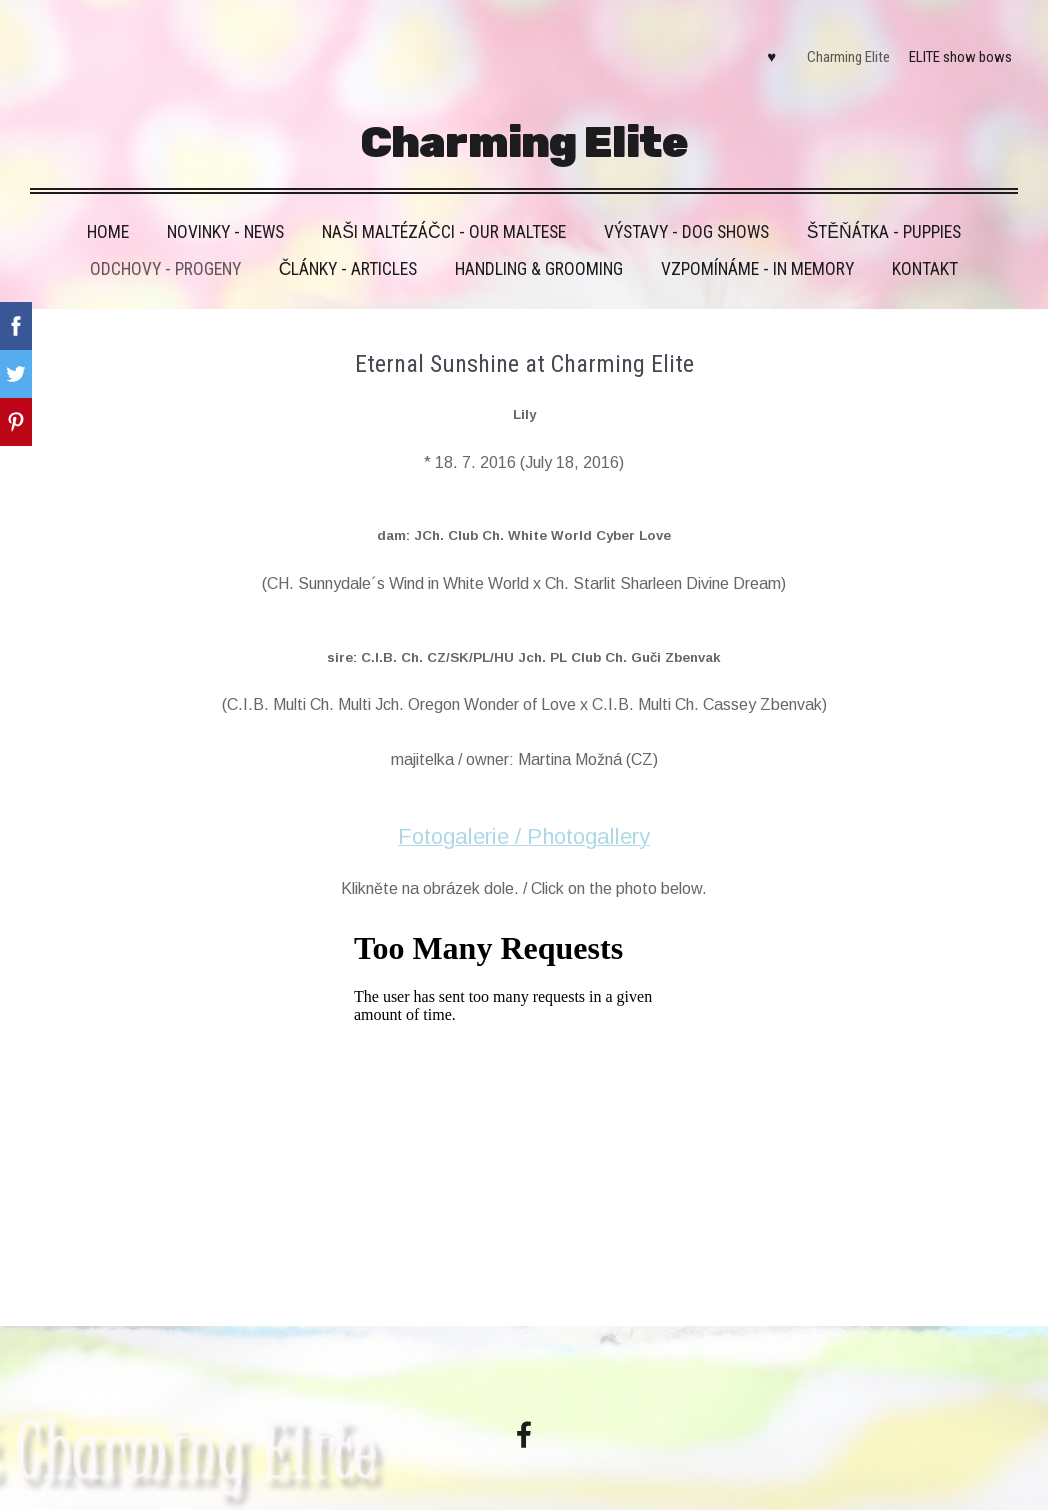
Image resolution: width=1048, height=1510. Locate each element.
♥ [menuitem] (760, 46)
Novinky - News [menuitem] (225, 210)
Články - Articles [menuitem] (348, 247)
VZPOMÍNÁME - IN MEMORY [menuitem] (757, 247)
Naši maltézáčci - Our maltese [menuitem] (443, 210)
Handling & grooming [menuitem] (539, 247)
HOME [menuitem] (108, 210)
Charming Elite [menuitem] (837, 46)
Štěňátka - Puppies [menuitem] (884, 210)
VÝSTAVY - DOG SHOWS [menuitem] (686, 210)
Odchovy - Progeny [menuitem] (165, 247)
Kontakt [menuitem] (925, 247)
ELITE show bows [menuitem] (949, 46)
